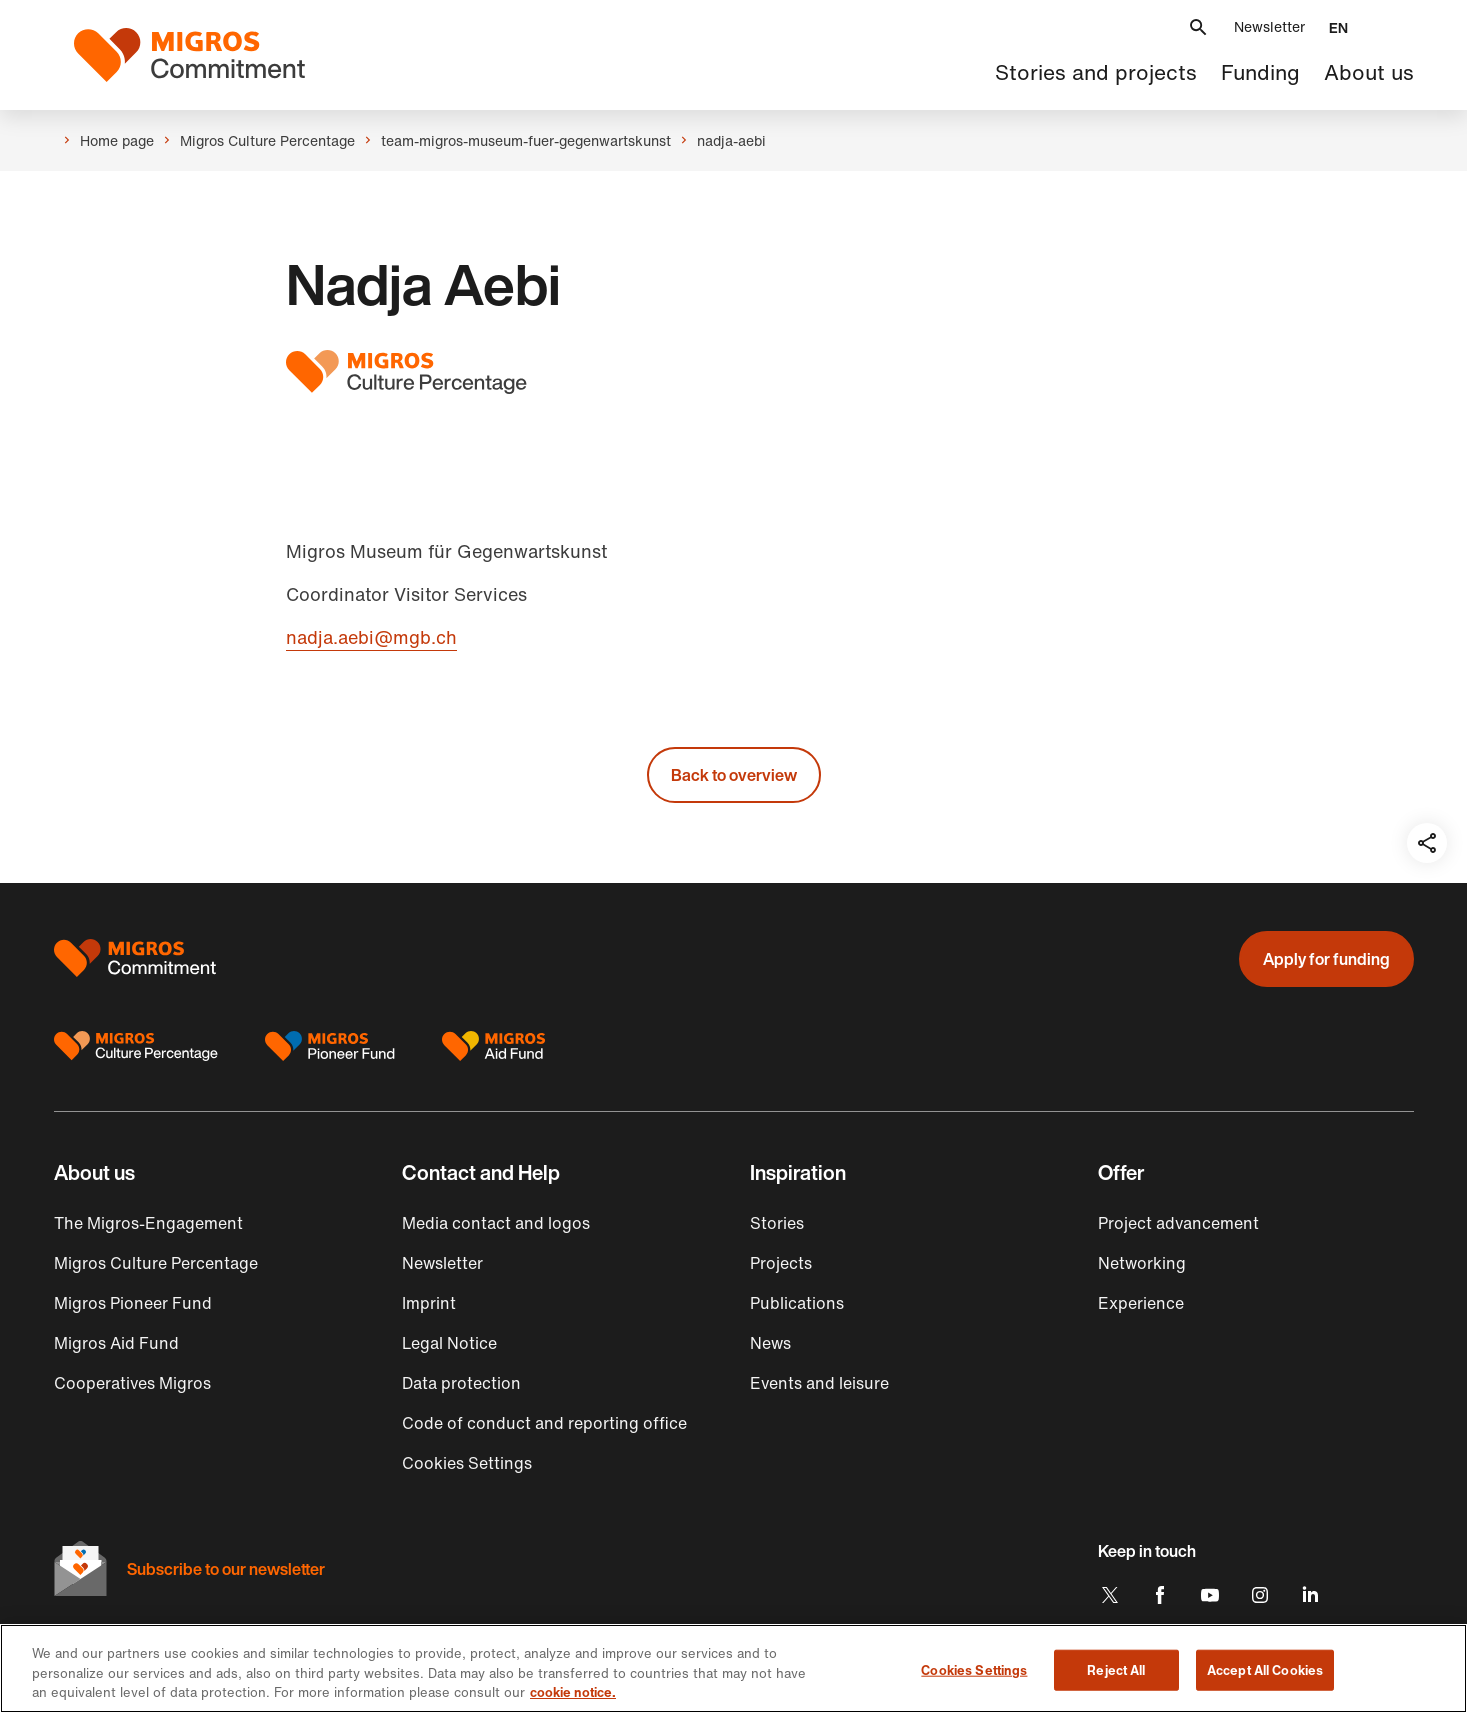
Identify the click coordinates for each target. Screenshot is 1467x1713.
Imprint (429, 1303)
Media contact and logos (496, 1223)
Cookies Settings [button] (467, 1463)
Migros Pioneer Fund (133, 1303)
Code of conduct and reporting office (544, 1423)
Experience (1141, 1303)
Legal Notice (449, 1343)
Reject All (1116, 1669)
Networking (1142, 1263)
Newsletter (1269, 26)
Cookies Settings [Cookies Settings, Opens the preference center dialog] (974, 1669)
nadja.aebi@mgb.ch (371, 637)
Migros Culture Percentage (156, 1263)
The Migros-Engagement (148, 1223)
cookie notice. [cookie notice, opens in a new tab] (573, 1692)
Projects (781, 1263)
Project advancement (1178, 1223)
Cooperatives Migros (132, 1383)
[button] (1198, 27)
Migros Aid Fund (116, 1343)
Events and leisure (819, 1383)
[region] (733, 1668)
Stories (777, 1223)
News (770, 1343)
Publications (797, 1303)
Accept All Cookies (1265, 1669)
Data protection (461, 1383)
